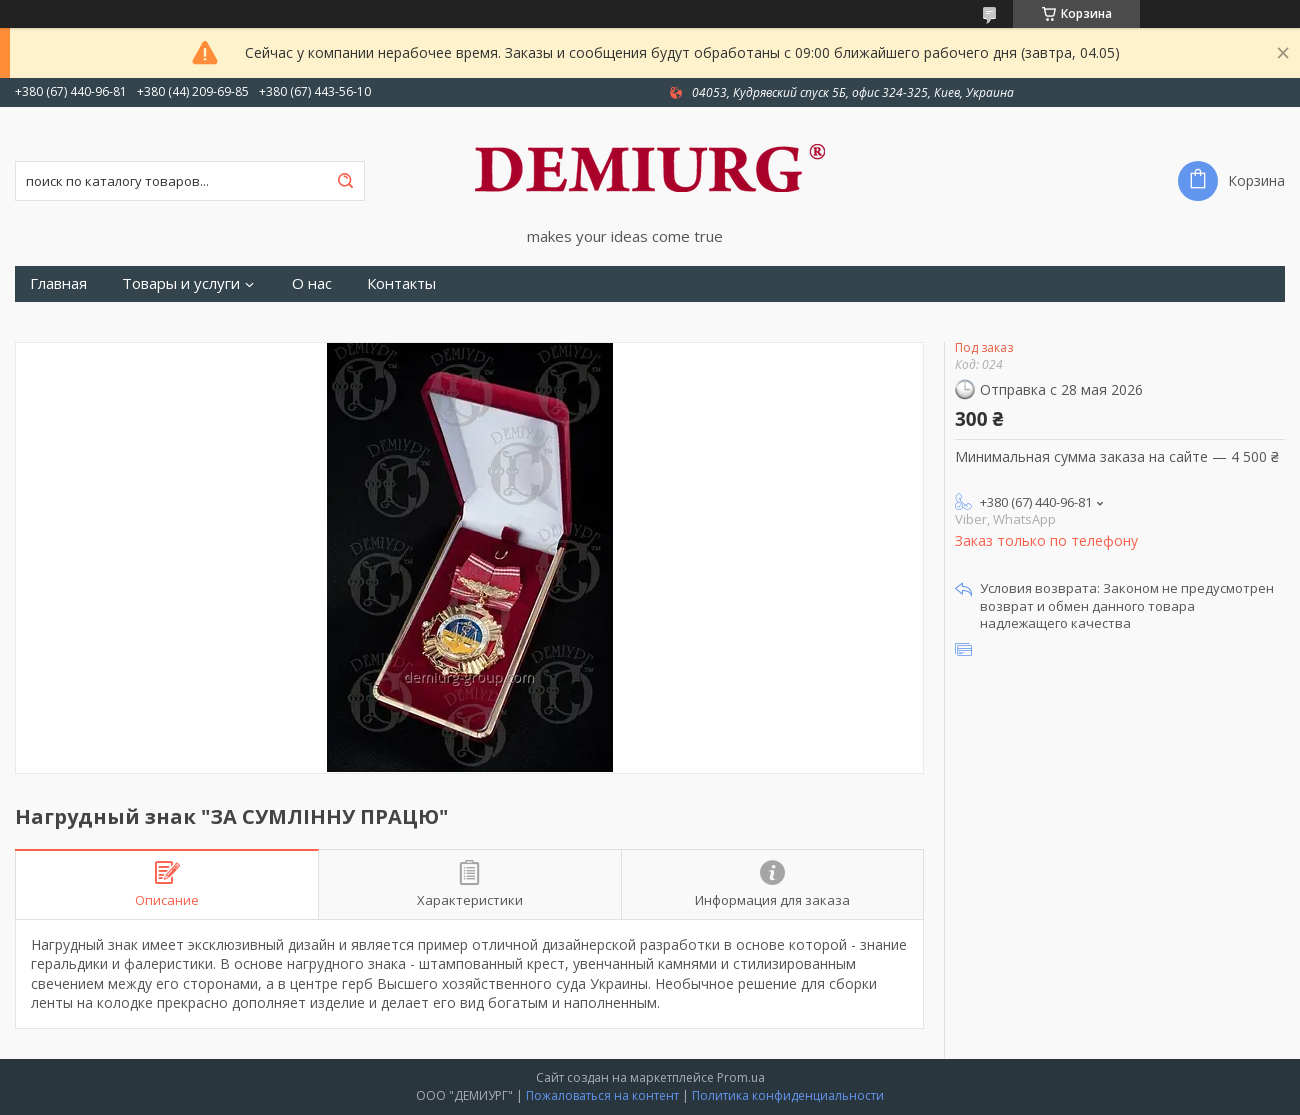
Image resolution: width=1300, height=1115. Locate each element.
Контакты (401, 283)
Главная (58, 283)
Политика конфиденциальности (788, 1095)
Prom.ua (741, 1077)
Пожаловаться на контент (602, 1095)
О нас (312, 283)
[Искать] (345, 181)
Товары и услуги (181, 283)
